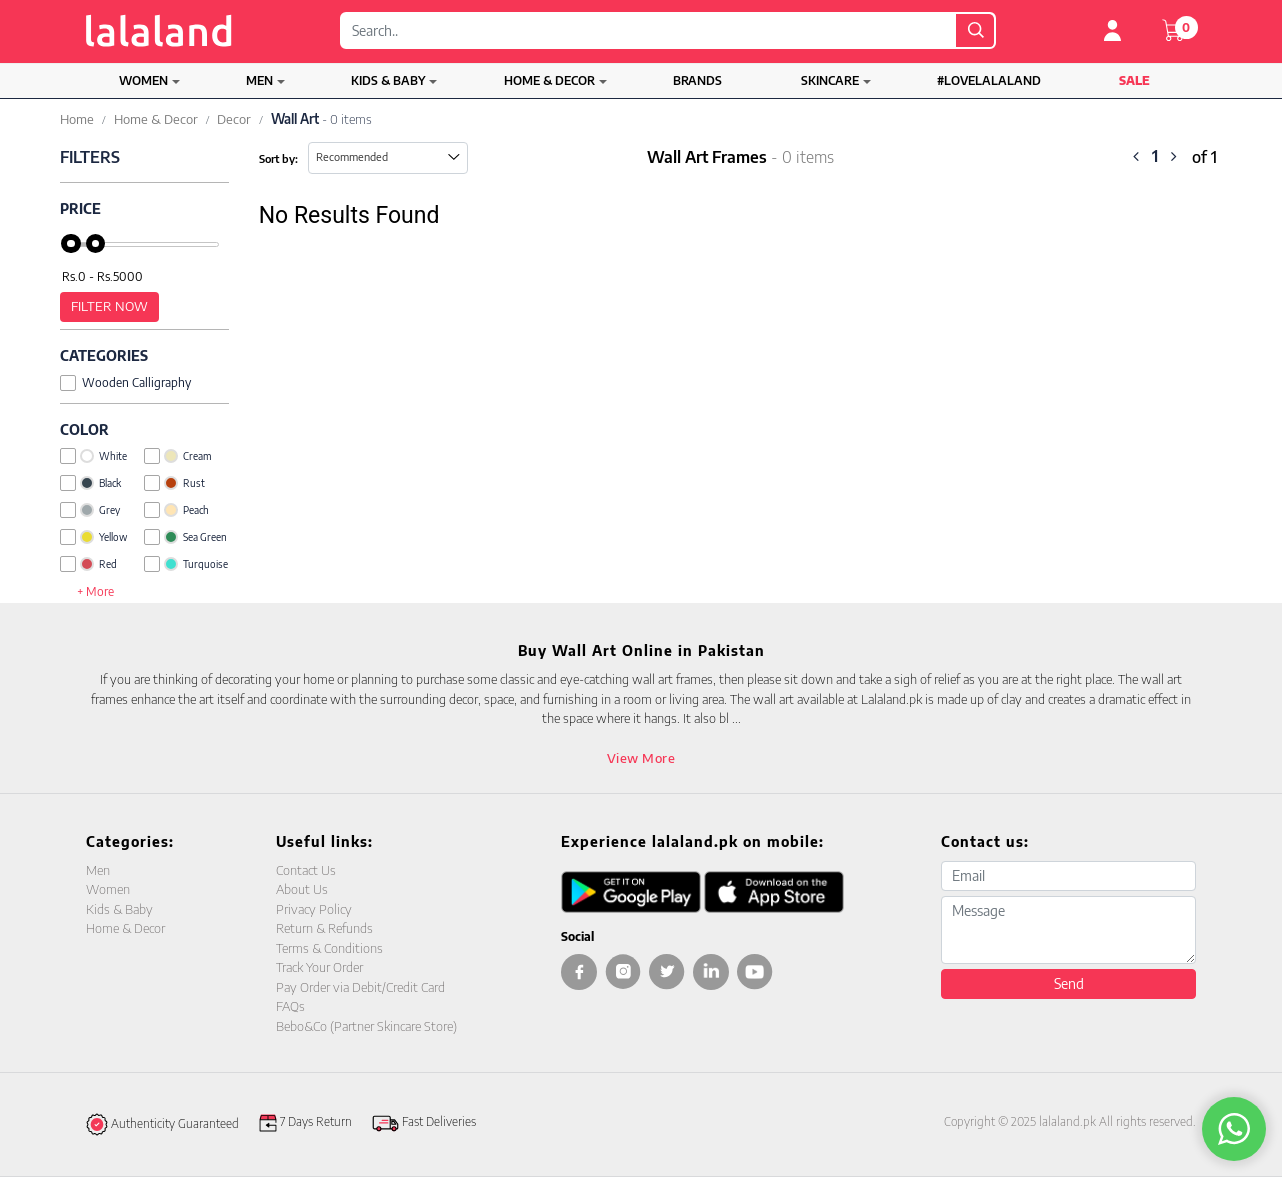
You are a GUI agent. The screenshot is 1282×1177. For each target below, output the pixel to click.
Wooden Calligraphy (125, 382)
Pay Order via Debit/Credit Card (360, 987)
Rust (174, 483)
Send (1069, 983)
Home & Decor (549, 80)
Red (88, 564)
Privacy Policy (314, 909)
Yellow (93, 537)
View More (641, 758)
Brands (697, 80)
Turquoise (186, 564)
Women (143, 80)
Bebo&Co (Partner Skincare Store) (366, 1026)
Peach (176, 510)
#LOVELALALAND (989, 80)
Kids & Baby (388, 80)
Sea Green (185, 537)
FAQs (290, 1006)
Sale (1134, 80)
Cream (177, 456)
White (93, 456)
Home (77, 119)
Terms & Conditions (329, 948)
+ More (95, 591)
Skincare (830, 80)
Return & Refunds (324, 928)
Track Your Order (319, 967)
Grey (90, 510)
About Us (302, 889)
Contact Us (306, 870)
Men (259, 80)
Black (90, 483)
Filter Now (109, 306)
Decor (234, 119)
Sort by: (278, 158)
